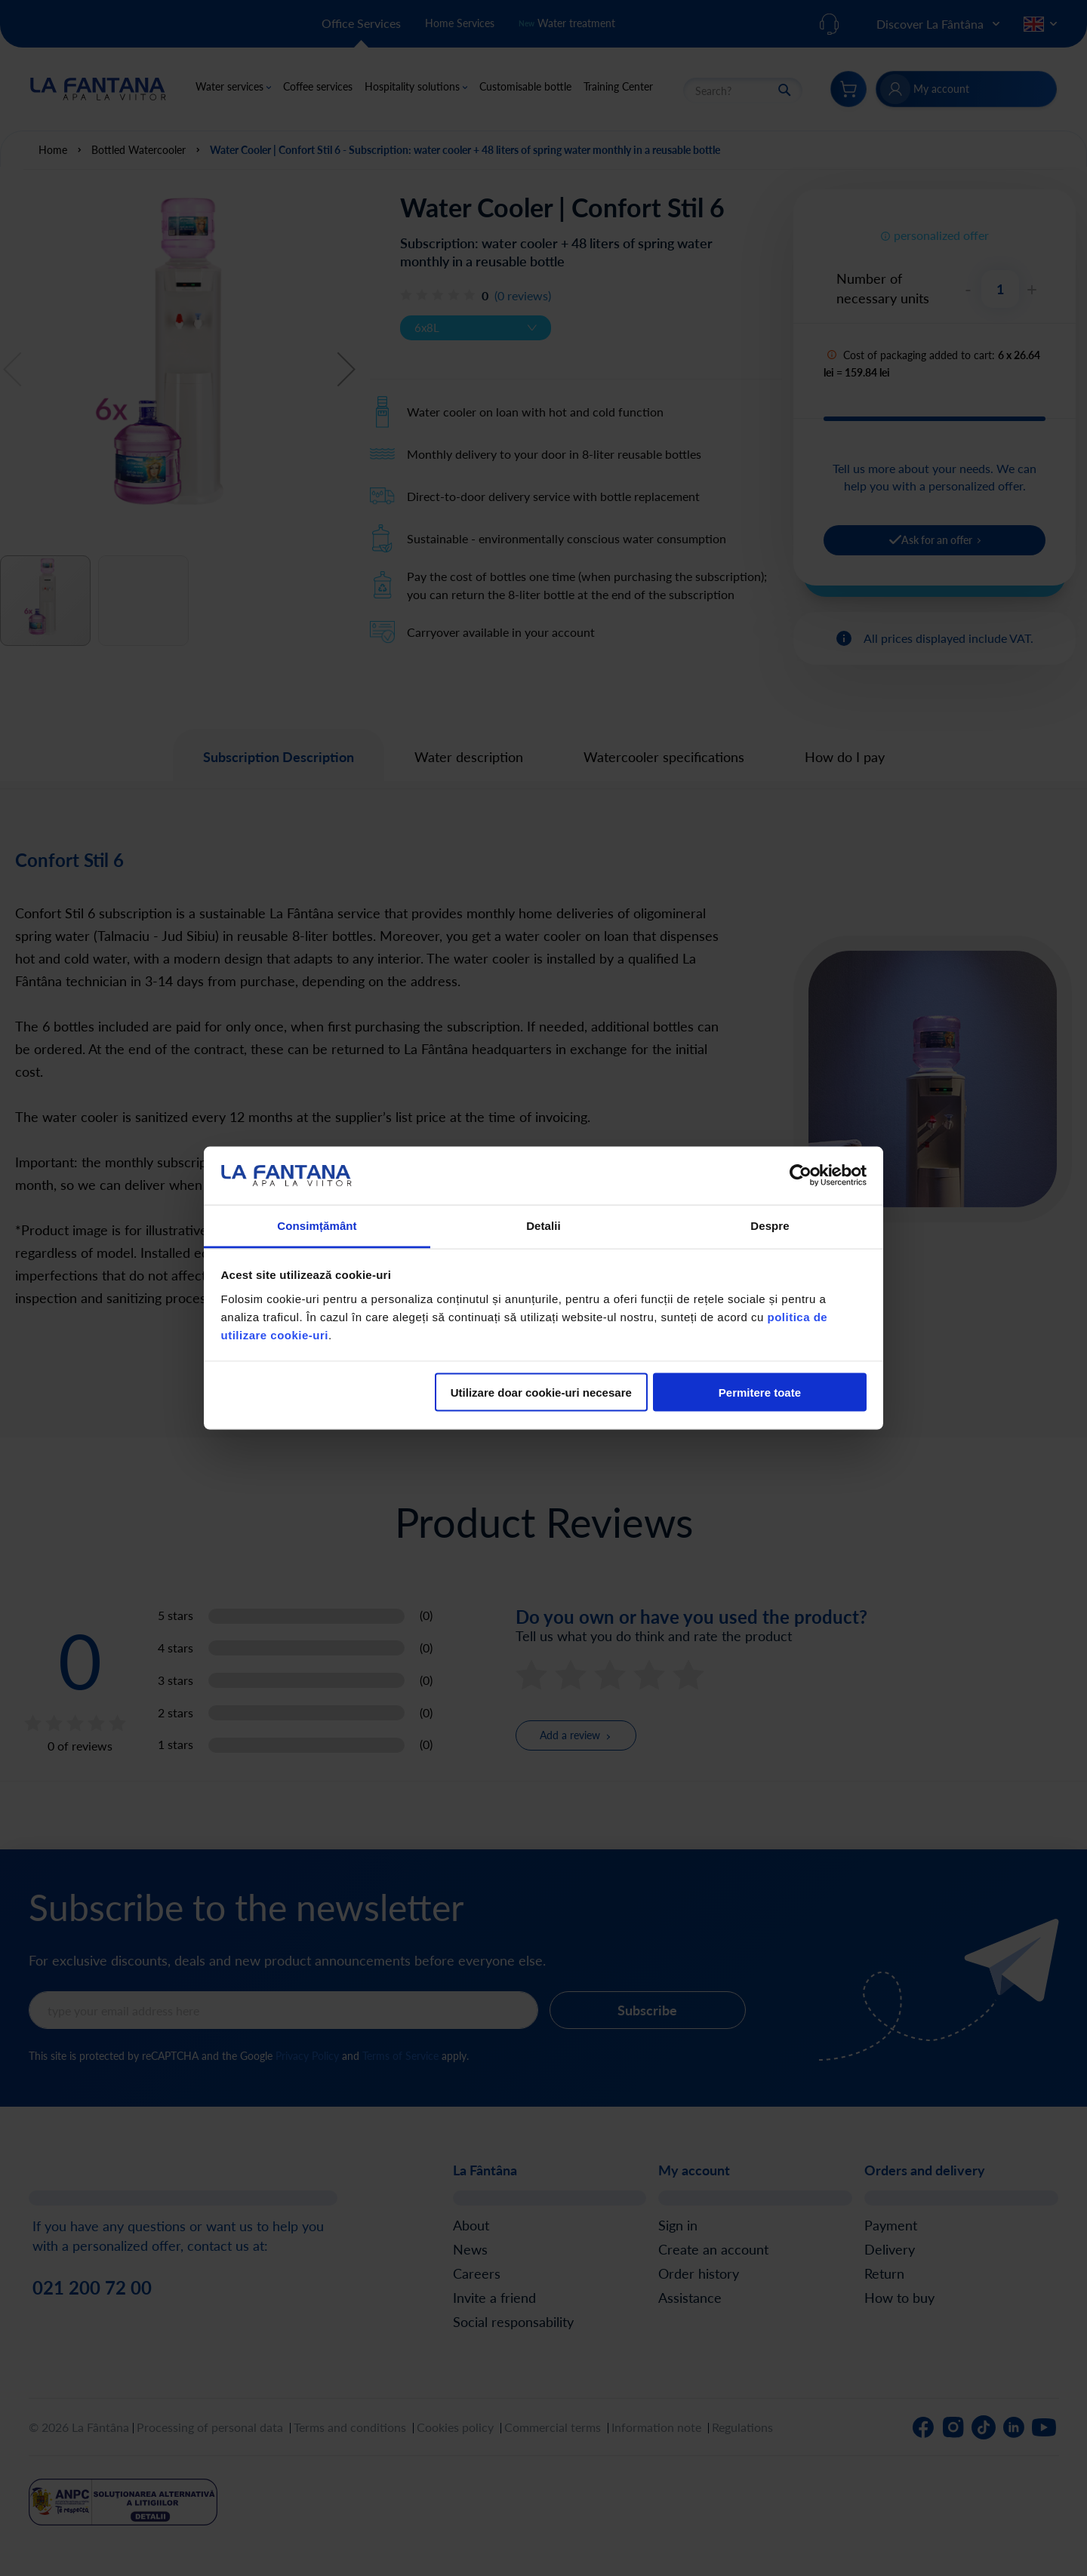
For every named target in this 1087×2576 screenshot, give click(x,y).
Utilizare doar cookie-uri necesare (541, 1392)
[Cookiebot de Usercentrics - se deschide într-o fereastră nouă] (800, 1175)
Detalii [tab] (543, 1225)
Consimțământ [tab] (316, 1225)
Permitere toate (760, 1392)
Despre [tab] (769, 1225)
